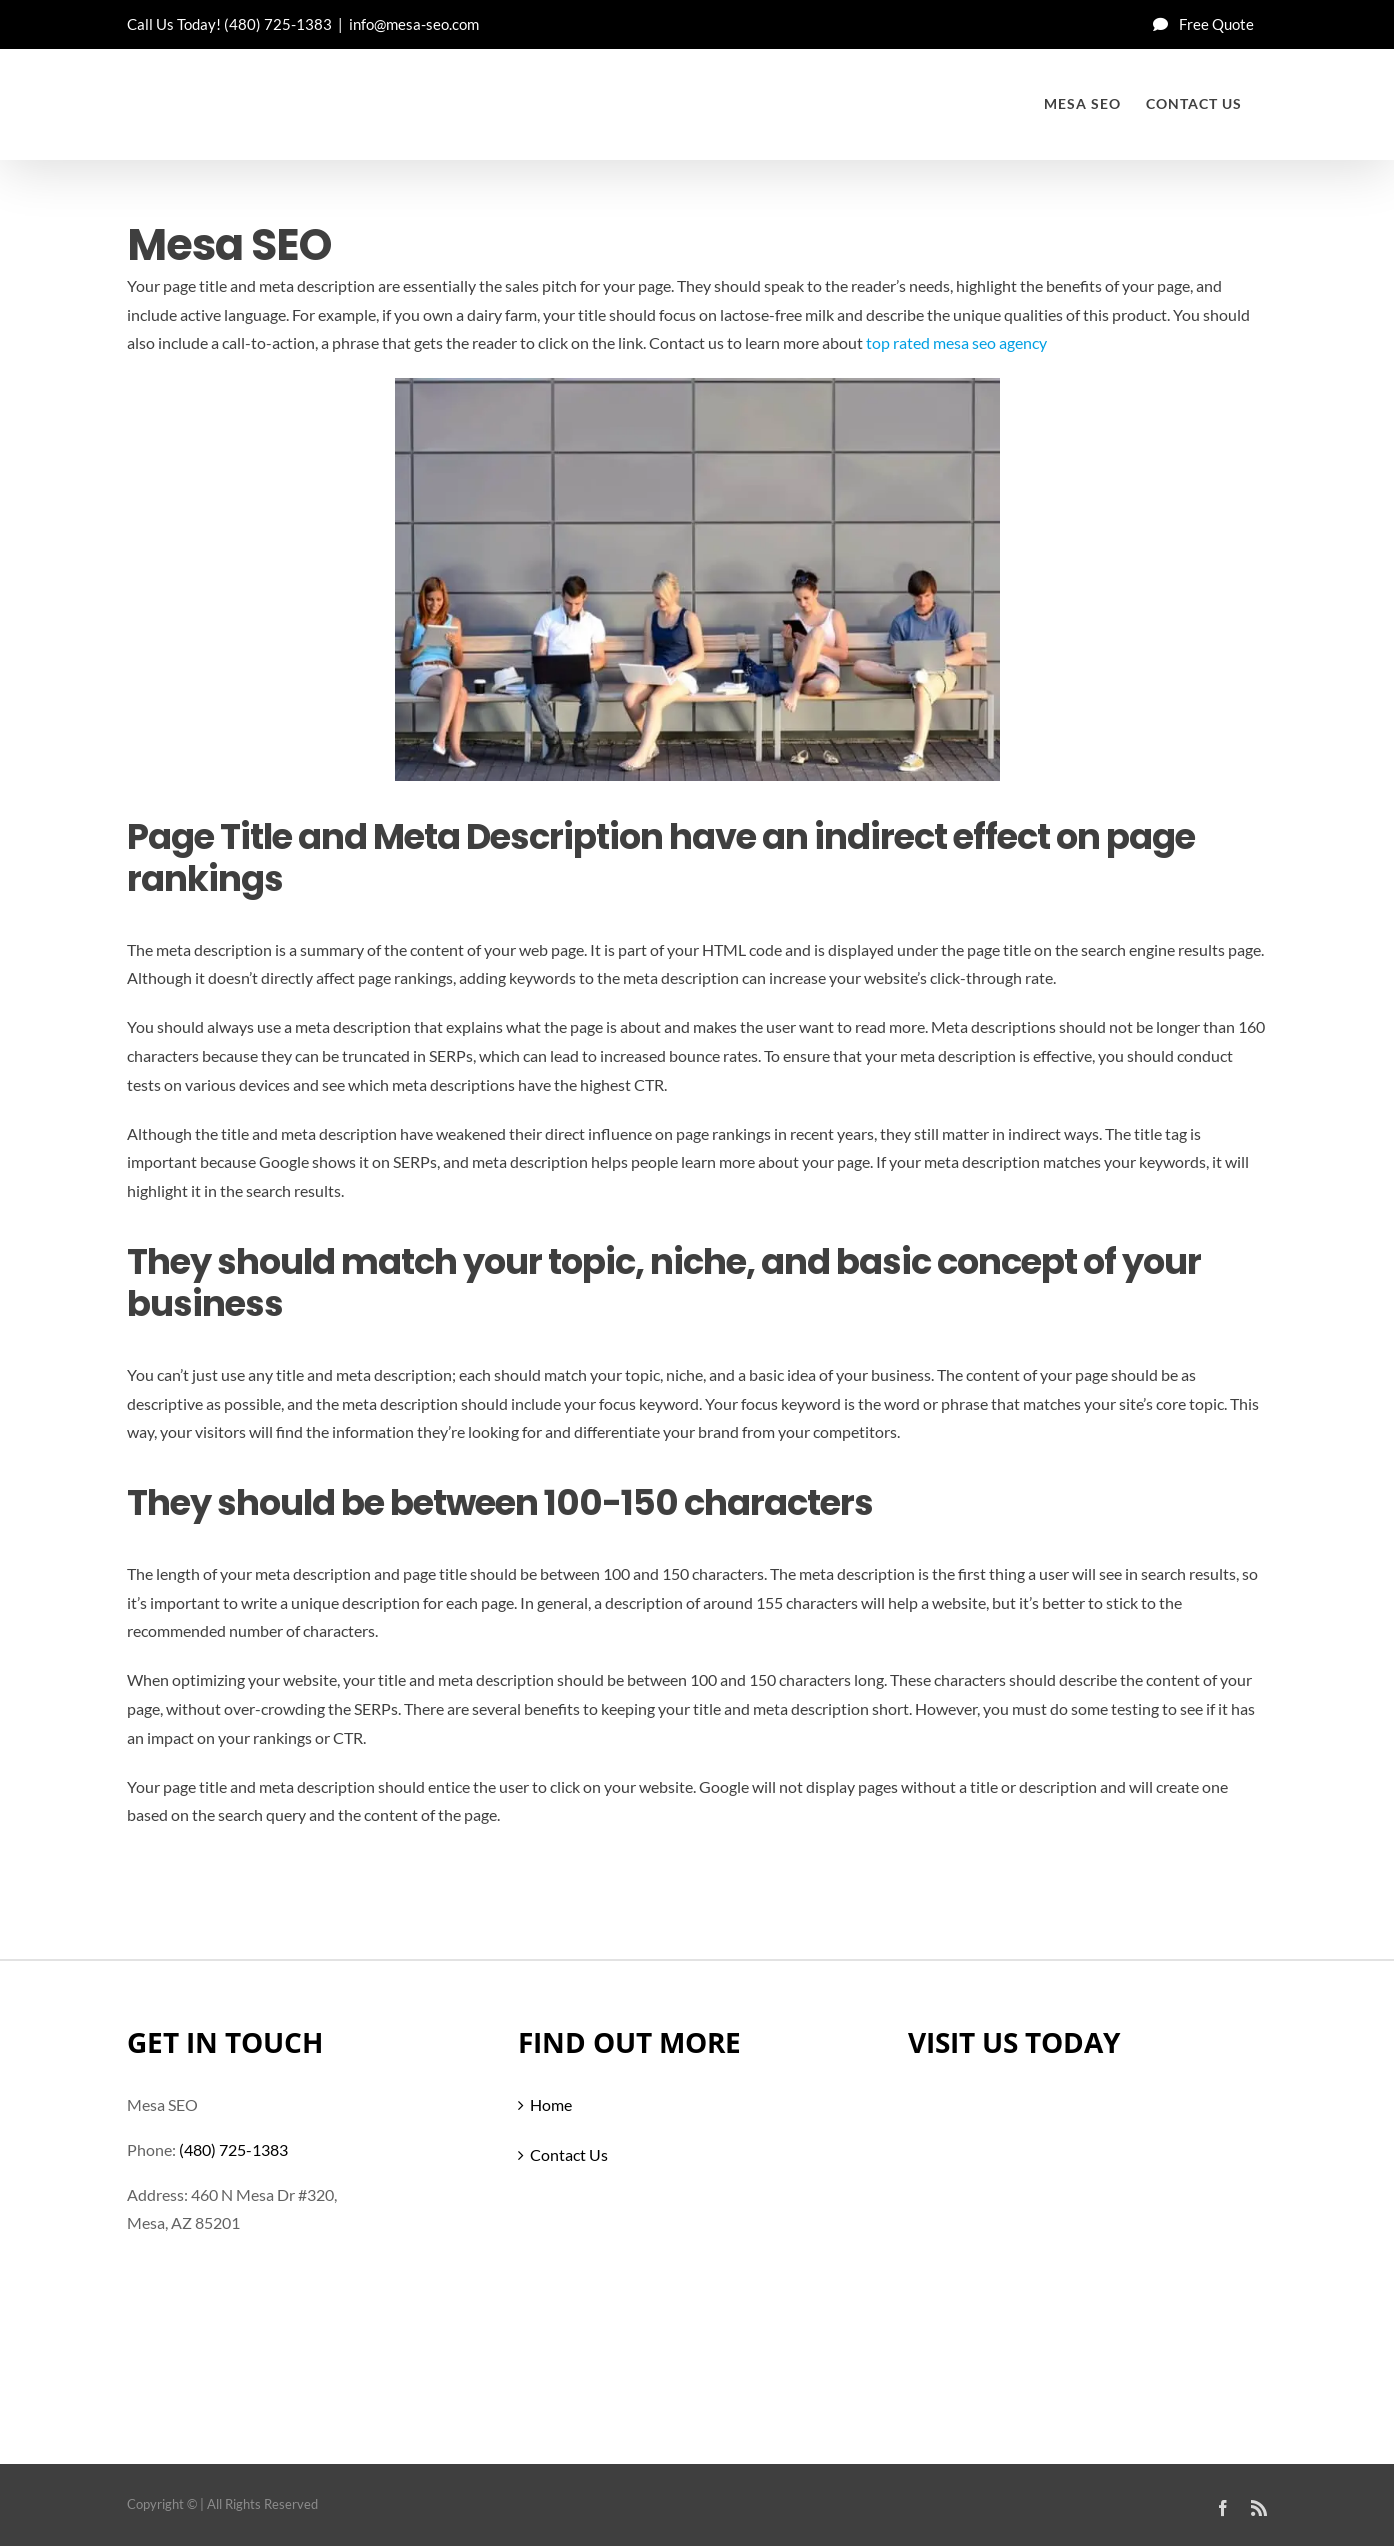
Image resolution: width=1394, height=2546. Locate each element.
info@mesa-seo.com (414, 24)
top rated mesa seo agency (956, 342)
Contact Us (569, 2154)
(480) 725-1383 (278, 24)
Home (551, 2104)
